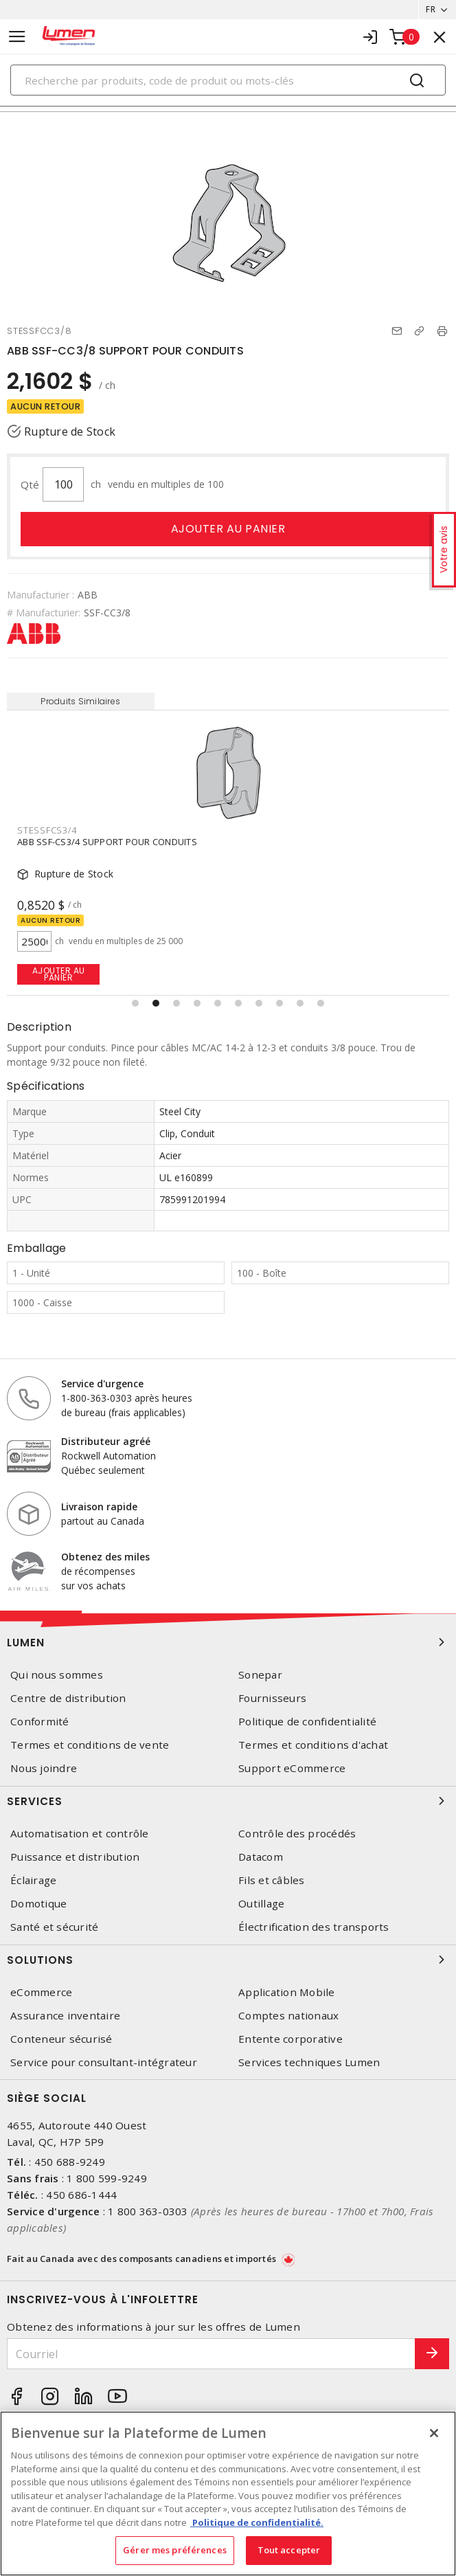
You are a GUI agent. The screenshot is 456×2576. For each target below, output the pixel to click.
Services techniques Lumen (309, 2062)
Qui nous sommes (56, 1674)
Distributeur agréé (105, 1441)
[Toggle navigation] (17, 36)
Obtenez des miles (105, 1556)
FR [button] (430, 9)
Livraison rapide (99, 1506)
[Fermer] (434, 2433)
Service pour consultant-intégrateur (103, 2062)
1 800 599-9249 (107, 2178)
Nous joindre (43, 1768)
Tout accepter (289, 2550)
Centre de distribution (68, 1698)
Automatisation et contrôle (79, 1833)
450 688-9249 (69, 2162)
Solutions (228, 1959)
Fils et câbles (271, 1880)
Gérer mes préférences (175, 2550)
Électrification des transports (313, 1927)
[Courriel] (211, 2353)
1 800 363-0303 (148, 2211)
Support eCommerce (291, 1768)
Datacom (260, 1856)
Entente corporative (290, 2039)
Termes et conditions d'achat (313, 1744)
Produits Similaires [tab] (80, 701)
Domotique (38, 1903)
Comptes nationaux (288, 2015)
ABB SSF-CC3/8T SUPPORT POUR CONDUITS (109, 842)
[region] (228, 2493)
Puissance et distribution (74, 1856)
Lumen (228, 1642)
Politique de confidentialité (307, 1721)
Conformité (39, 1721)
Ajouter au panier (228, 529)
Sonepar (260, 1674)
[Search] (228, 80)
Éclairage (33, 1880)
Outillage (261, 1903)
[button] (135, 1003)
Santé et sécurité (54, 1927)
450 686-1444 (81, 2195)
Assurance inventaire (65, 2015)
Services (228, 1800)
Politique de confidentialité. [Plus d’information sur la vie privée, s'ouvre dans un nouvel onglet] (256, 2522)
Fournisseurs (272, 1698)
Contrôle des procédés (297, 1833)
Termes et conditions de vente (89, 1744)
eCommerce (41, 1992)
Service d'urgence (102, 1383)
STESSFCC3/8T (49, 830)
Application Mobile (286, 1992)
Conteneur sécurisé (61, 2039)
